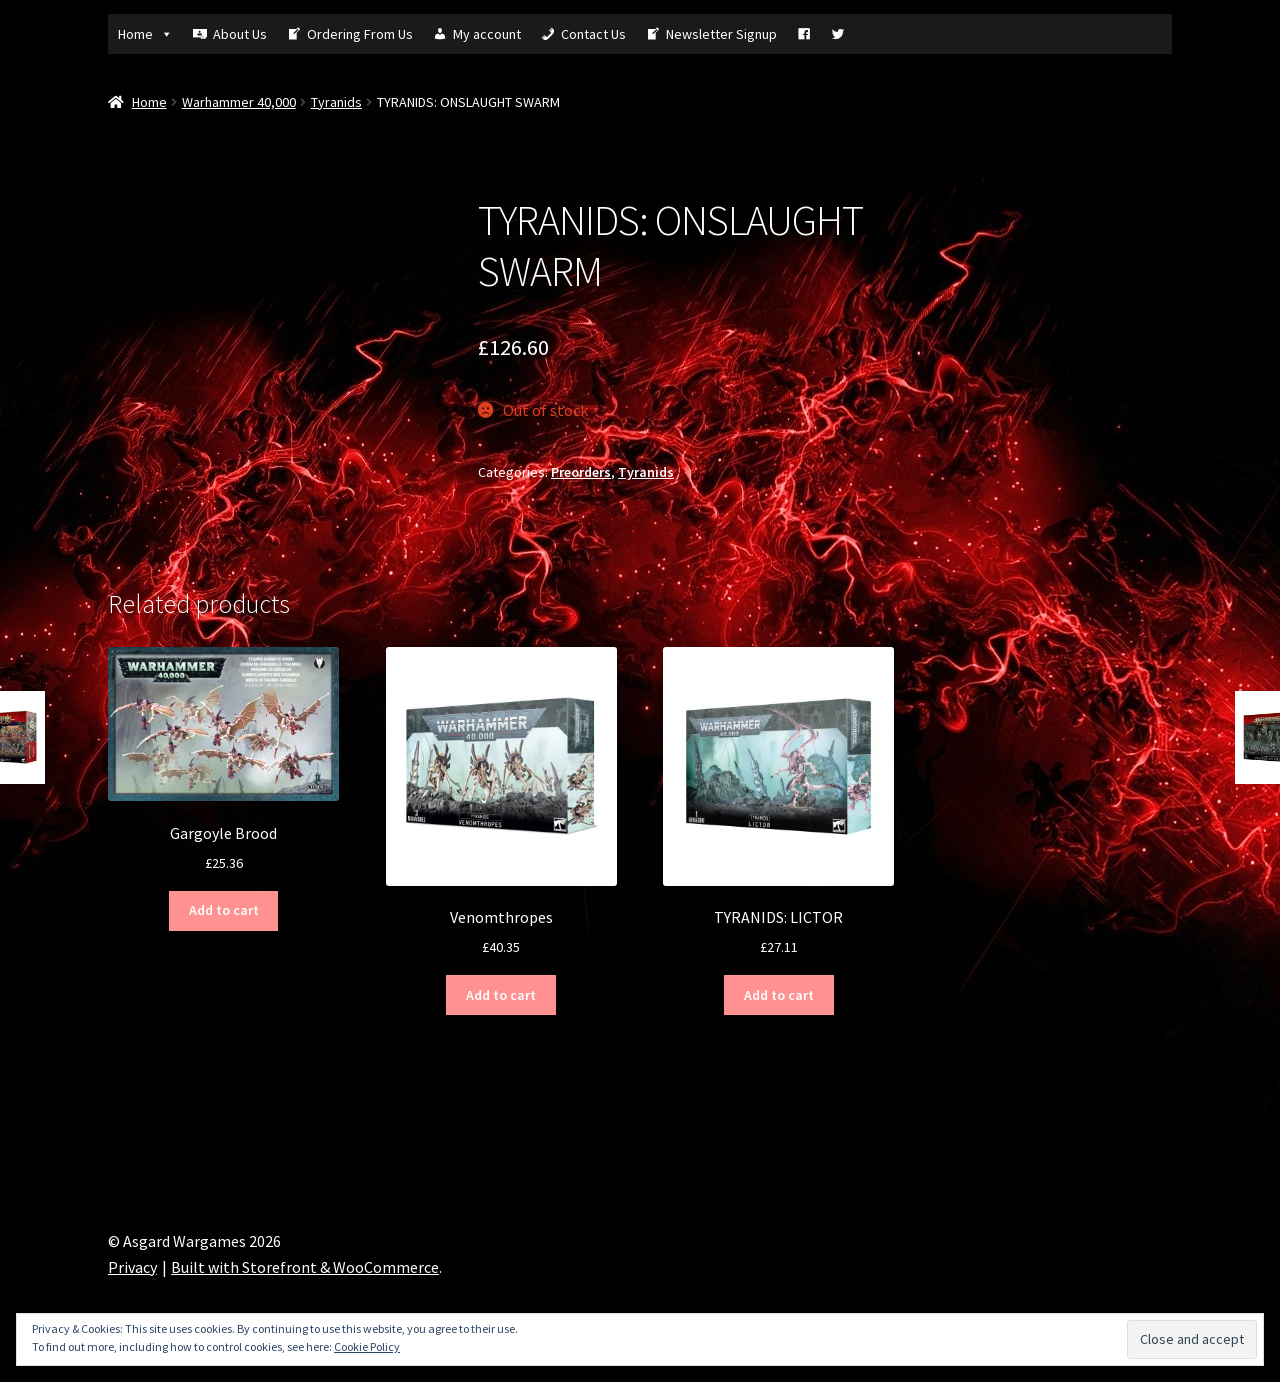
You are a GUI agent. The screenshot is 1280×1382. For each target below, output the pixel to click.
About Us (240, 34)
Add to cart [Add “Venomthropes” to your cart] (501, 995)
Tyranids (336, 102)
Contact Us (593, 34)
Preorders (581, 472)
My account (487, 34)
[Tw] (838, 34)
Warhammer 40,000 (239, 102)
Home (145, 34)
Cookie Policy (367, 1346)
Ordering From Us (360, 34)
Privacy (132, 1267)
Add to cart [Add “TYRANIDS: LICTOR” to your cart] (779, 995)
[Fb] (804, 34)
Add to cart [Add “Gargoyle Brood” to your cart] (224, 910)
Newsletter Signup (721, 34)
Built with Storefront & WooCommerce (305, 1267)
